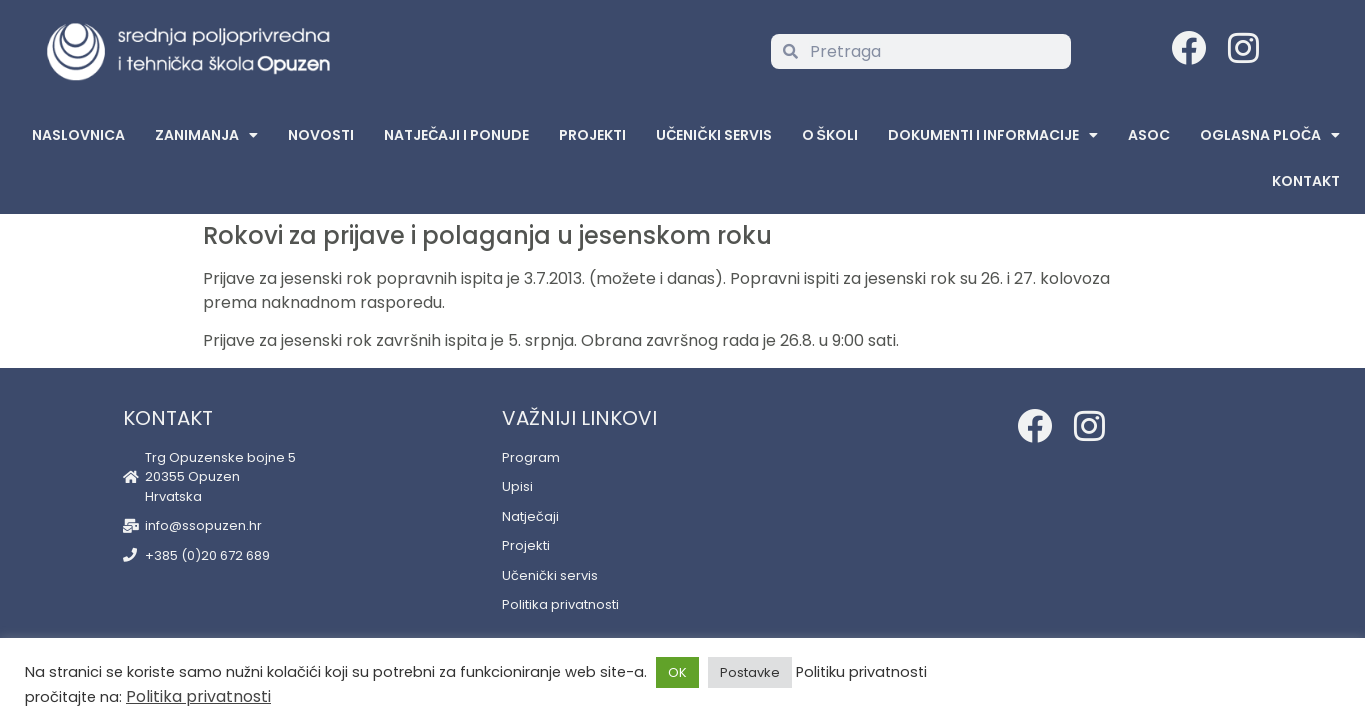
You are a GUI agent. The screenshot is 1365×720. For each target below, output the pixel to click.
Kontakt (1306, 181)
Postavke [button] (750, 672)
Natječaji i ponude (456, 135)
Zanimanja (206, 135)
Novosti (321, 135)
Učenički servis (713, 135)
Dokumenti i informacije (993, 135)
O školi (830, 135)
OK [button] (677, 672)
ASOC (1149, 135)
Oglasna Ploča (1270, 135)
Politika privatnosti (198, 696)
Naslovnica (78, 135)
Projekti (592, 135)
